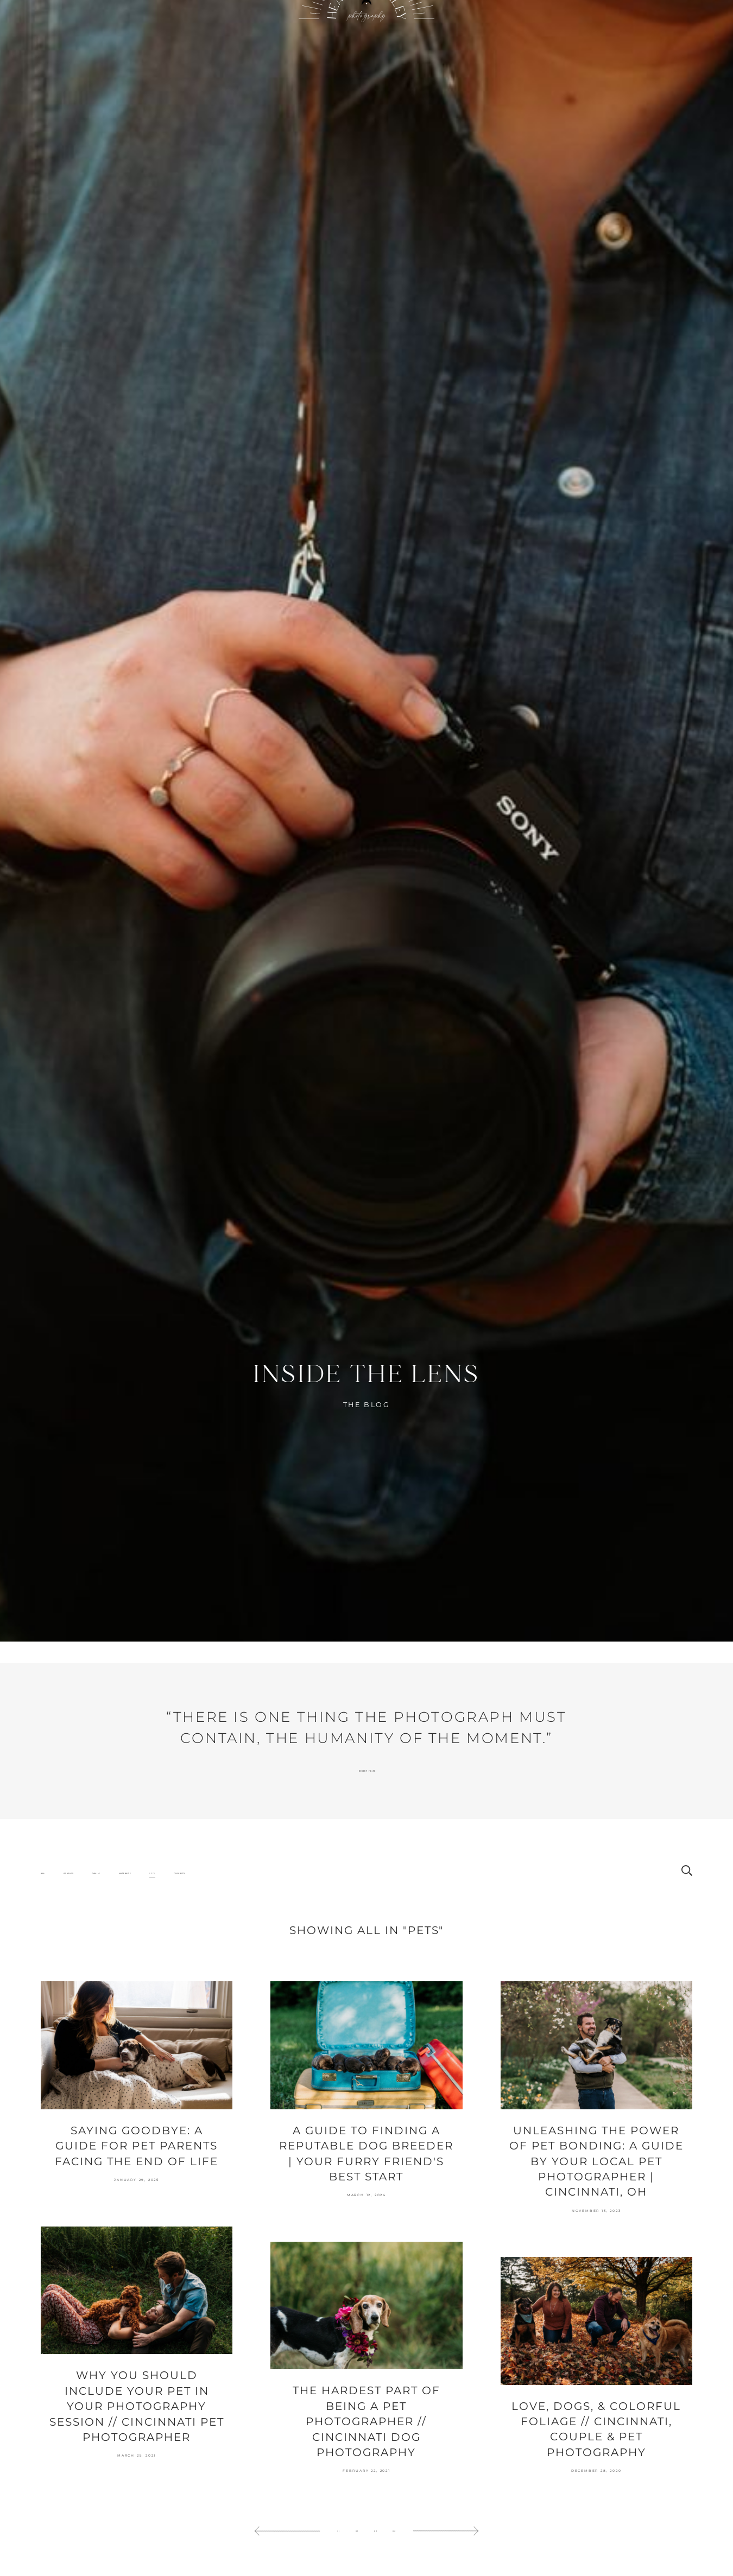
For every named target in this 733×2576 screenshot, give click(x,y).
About (242, 44)
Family (96, 1932)
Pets (152, 1932)
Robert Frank (366, 1830)
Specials (547, 44)
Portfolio (211, 44)
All (43, 1932)
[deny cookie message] (266, 2553)
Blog (268, 44)
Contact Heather (512, 44)
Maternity (125, 1932)
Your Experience (472, 44)
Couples (69, 1932)
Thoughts (179, 1932)
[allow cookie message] (205, 2553)
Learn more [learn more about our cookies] (466, 2524)
